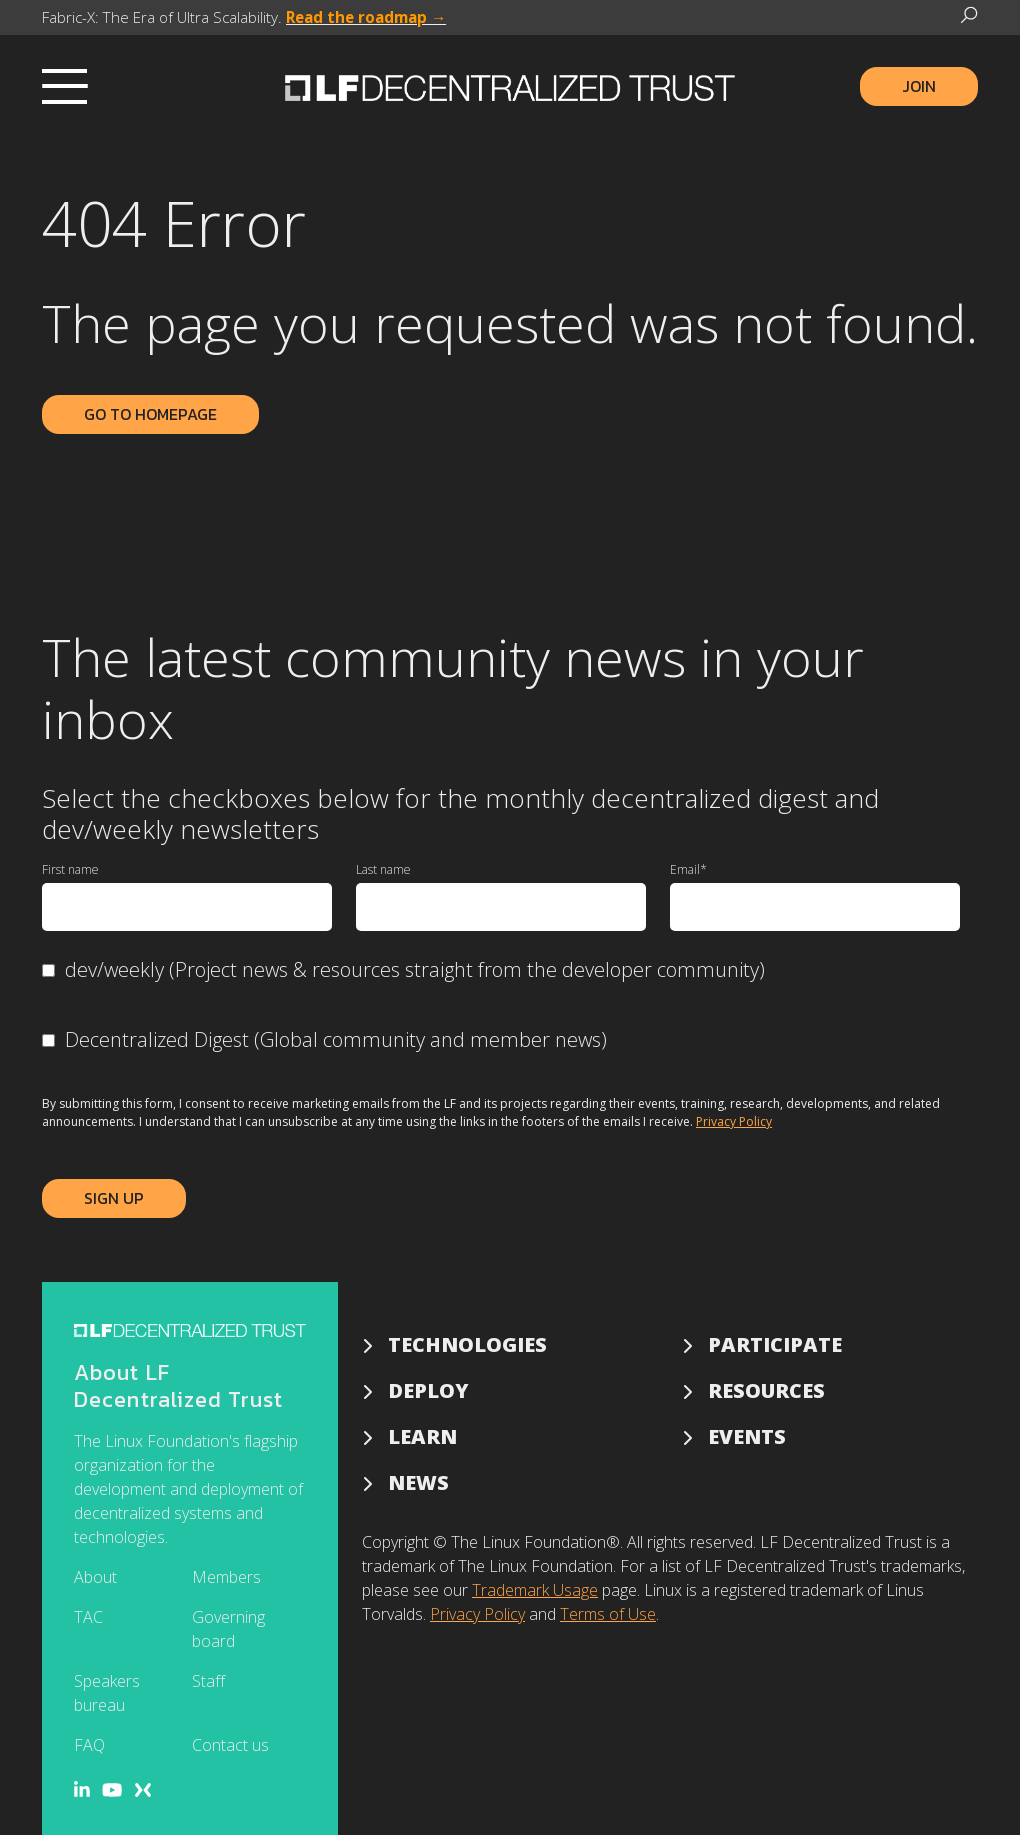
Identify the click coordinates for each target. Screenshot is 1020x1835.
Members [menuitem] (226, 1577)
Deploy (428, 1390)
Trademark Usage (535, 1590)
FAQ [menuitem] (89, 1745)
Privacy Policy (734, 1121)
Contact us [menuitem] (230, 1745)
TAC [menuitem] (88, 1617)
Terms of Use (608, 1614)
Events (747, 1436)
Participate (775, 1344)
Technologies (467, 1344)
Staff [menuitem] (208, 1681)
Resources (766, 1390)
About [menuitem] (95, 1577)
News (418, 1482)
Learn (422, 1436)
